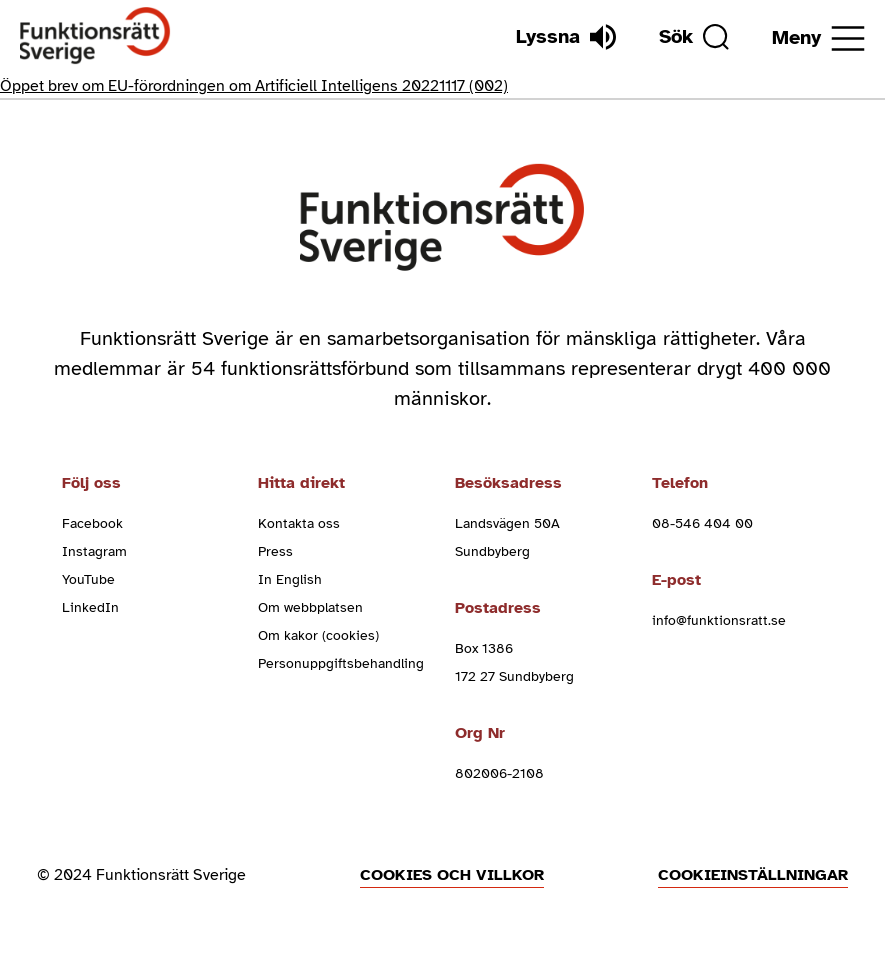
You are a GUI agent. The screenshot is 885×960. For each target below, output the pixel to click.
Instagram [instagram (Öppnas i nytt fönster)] (94, 551)
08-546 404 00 (702, 523)
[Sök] (694, 37)
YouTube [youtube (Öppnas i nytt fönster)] (88, 579)
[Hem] (95, 36)
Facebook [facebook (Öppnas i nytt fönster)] (92, 523)
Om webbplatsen (310, 607)
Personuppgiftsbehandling (341, 663)
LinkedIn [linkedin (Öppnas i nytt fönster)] (90, 607)
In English (290, 579)
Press (275, 551)
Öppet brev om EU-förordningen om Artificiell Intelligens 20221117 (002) (254, 86)
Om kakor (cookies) (318, 635)
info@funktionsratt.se (719, 620)
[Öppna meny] (818, 38)
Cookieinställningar (753, 875)
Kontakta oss (299, 523)
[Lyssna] (566, 37)
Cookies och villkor (452, 875)
